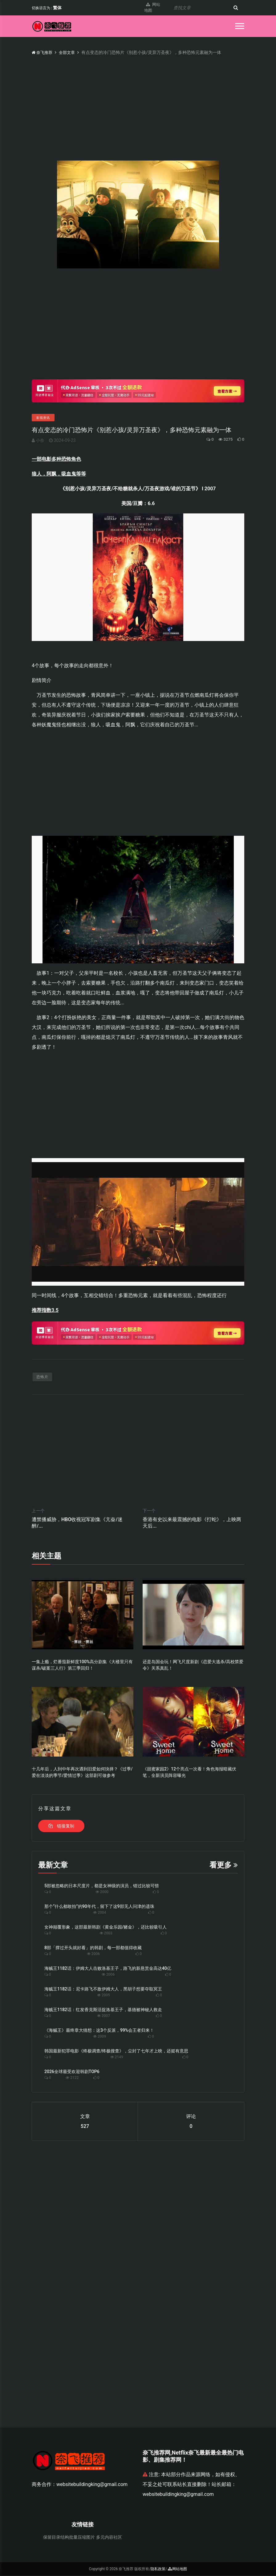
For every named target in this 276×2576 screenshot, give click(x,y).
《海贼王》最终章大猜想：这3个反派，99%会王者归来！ (99, 2030)
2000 (101, 1892)
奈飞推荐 (43, 52)
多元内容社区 (109, 2537)
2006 (93, 1954)
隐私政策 (158, 2569)
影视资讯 (43, 417)
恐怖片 (42, 1377)
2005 (103, 1995)
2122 (72, 2078)
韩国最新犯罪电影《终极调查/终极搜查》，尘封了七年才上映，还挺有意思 (116, 2051)
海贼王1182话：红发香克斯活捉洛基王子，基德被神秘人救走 (103, 2009)
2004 (99, 1913)
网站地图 (152, 7)
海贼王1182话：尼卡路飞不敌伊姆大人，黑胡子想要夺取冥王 (103, 1989)
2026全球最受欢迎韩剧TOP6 (71, 2071)
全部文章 (69, 52)
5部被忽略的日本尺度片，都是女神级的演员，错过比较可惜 (101, 1886)
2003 (105, 1933)
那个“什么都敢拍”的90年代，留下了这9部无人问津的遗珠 (99, 1906)
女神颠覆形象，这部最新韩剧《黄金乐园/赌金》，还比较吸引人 (105, 1927)
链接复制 (61, 1826)
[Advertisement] (138, 327)
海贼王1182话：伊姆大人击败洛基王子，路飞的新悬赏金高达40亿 (107, 1968)
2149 (116, 2057)
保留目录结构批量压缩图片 (69, 2537)
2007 (103, 2016)
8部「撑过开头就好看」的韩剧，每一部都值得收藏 (93, 1947)
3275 (223, 439)
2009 (99, 2037)
